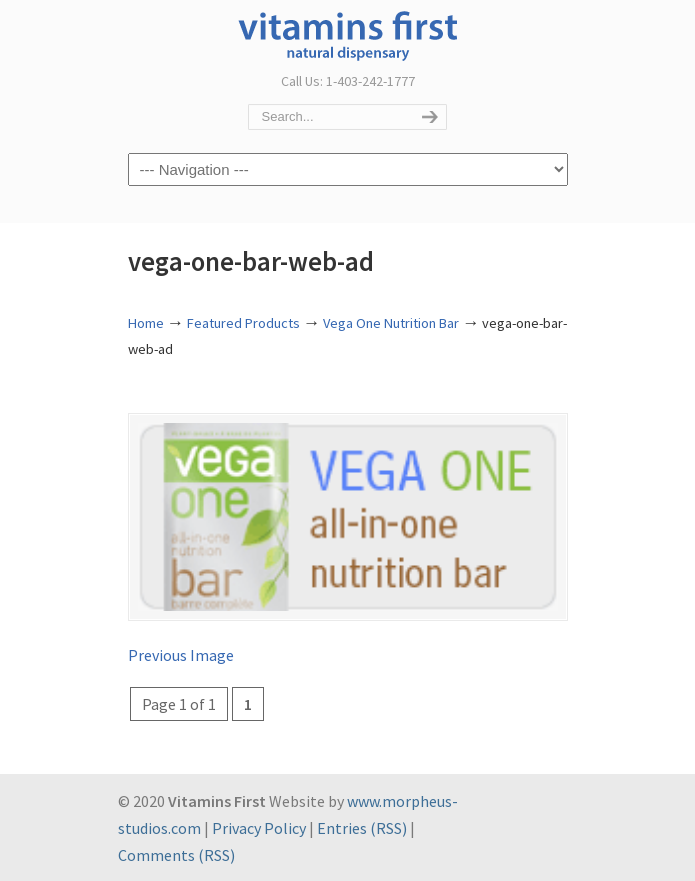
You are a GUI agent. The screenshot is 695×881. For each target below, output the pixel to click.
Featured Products (243, 323)
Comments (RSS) (176, 855)
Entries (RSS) (362, 828)
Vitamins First (348, 34)
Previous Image (181, 655)
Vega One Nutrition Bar (391, 323)
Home (146, 323)
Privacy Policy (259, 828)
